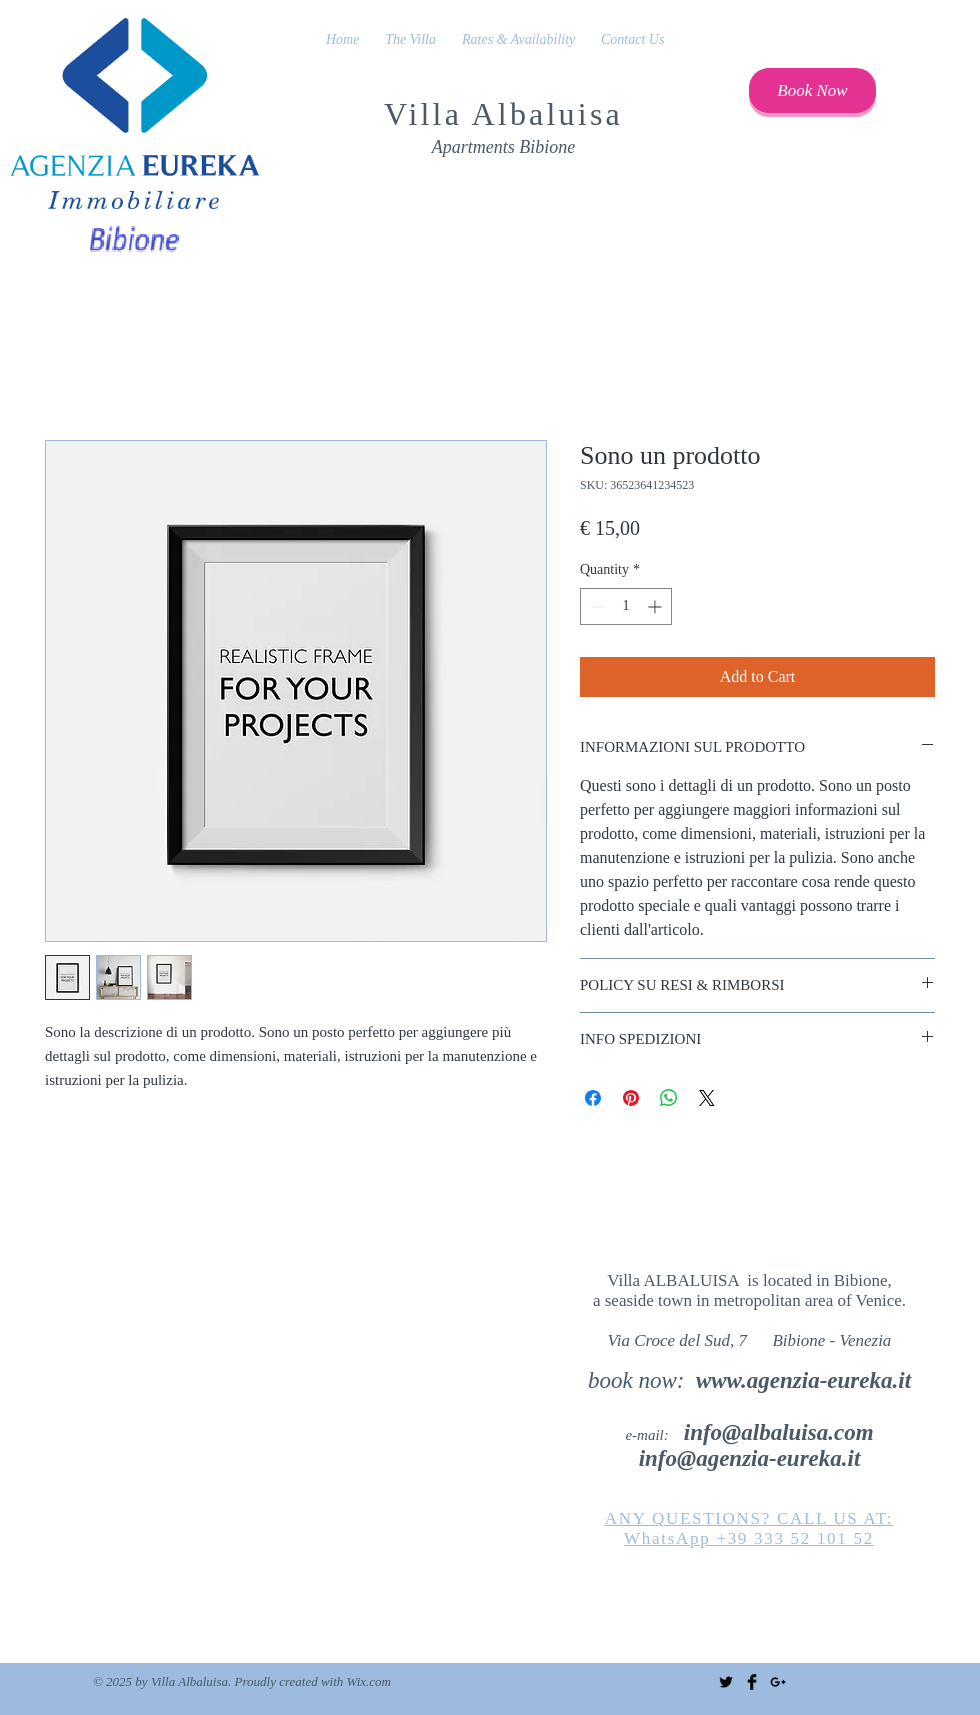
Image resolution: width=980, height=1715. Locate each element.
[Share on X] (707, 1098)
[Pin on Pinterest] (631, 1098)
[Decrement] (595, 606)
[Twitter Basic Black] (726, 1682)
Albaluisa (547, 114)
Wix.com (369, 1681)
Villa (428, 114)
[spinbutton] (626, 606)
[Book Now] (812, 90)
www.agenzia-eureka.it (803, 1380)
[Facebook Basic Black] (752, 1682)
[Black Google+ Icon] (778, 1682)
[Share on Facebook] (593, 1098)
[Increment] (656, 606)
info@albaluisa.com (779, 1432)
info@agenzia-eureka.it (750, 1458)
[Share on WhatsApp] (669, 1098)
